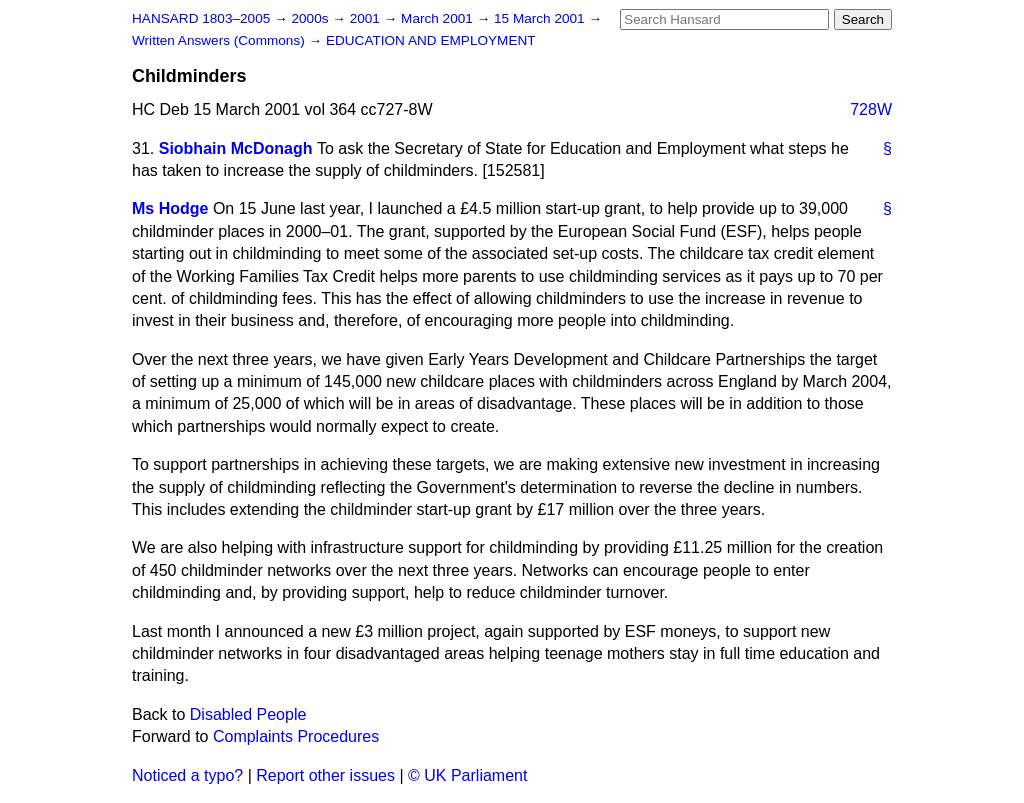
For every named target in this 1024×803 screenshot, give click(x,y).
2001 (367, 18)
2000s (311, 18)
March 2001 (439, 18)
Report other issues (325, 775)
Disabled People (248, 714)
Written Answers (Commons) (220, 40)
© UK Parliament (467, 775)
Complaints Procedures (296, 736)
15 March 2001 (541, 18)
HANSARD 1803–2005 (201, 18)
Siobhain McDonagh (236, 148)
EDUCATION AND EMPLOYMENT (431, 40)
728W (871, 109)
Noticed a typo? (187, 775)
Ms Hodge (170, 208)
